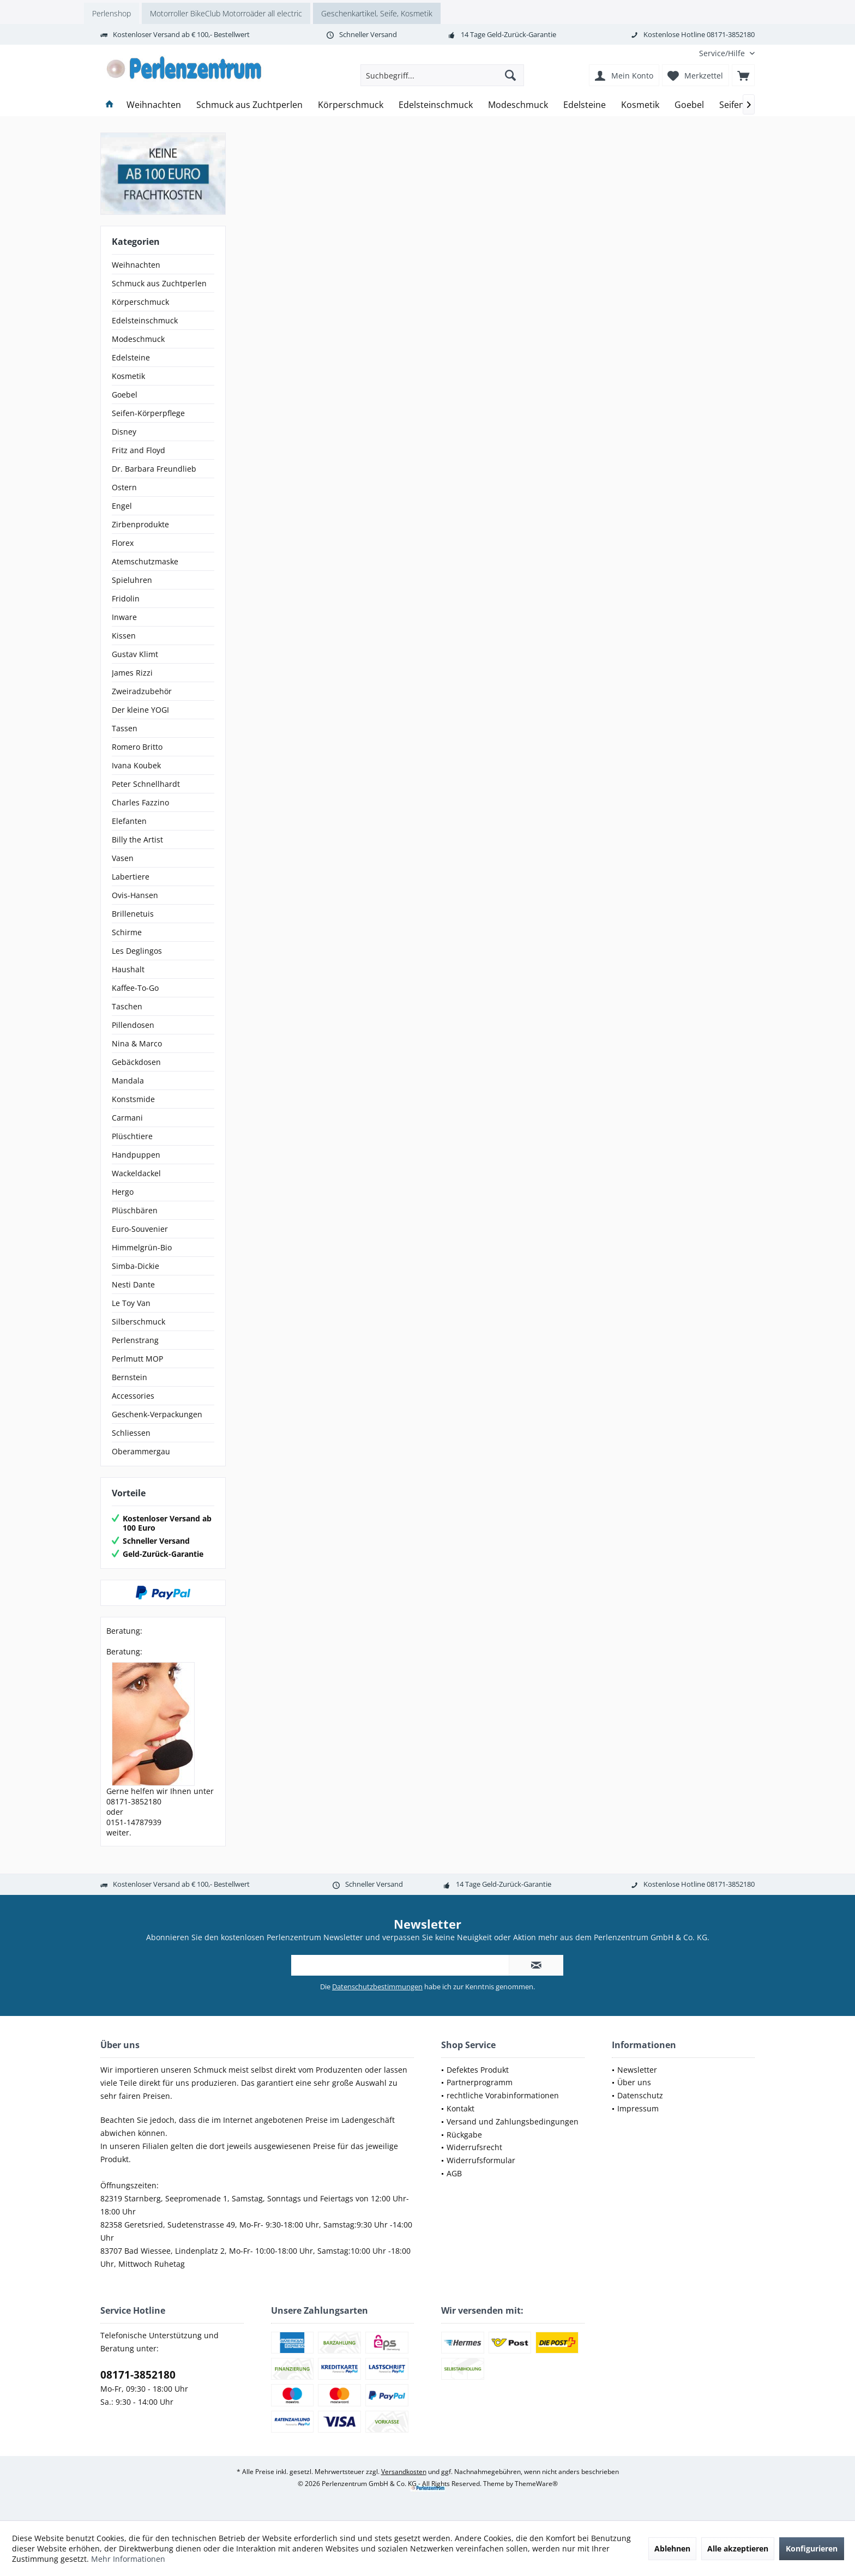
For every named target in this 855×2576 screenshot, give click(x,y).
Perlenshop (111, 13)
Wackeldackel (136, 1173)
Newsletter (637, 2070)
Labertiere (130, 876)
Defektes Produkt (478, 2070)
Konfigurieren (812, 2548)
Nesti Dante (133, 1284)
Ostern (124, 487)
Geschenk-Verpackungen (157, 1414)
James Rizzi (132, 672)
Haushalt (128, 969)
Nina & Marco (137, 1043)
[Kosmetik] (640, 105)
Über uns (634, 2082)
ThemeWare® (536, 2483)
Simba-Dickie (135, 1266)
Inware (124, 617)
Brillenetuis (133, 913)
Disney (124, 431)
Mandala (128, 1080)
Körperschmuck (140, 302)
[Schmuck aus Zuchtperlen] (249, 105)
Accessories (133, 1396)
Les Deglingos (137, 951)
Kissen (124, 635)
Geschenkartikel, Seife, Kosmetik (376, 13)
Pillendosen (133, 1025)
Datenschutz (640, 2095)
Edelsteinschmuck (145, 320)
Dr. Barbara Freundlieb (154, 469)
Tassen (124, 728)
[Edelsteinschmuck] (435, 105)
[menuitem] (723, 53)
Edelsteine (131, 357)
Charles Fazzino (140, 802)
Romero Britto (137, 747)
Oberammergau (141, 1451)
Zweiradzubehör (142, 691)
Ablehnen (672, 2548)
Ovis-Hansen (135, 895)
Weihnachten (136, 265)
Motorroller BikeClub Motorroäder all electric (226, 13)
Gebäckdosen (136, 1062)
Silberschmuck (138, 1321)
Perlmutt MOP (137, 1358)
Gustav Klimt (135, 654)
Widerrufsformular (481, 2160)
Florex (123, 543)
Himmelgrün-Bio (142, 1247)
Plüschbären (135, 1210)
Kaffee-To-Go (135, 988)
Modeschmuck (138, 339)
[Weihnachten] (154, 105)
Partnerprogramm (480, 2082)
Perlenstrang (135, 1340)
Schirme (127, 932)
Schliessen (131, 1433)
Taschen (127, 1006)
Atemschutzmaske (145, 561)
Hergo (123, 1192)
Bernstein (129, 1377)
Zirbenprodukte (140, 524)
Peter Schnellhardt (146, 784)
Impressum (638, 2108)
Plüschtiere (132, 1136)
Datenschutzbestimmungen (377, 1986)
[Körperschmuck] (350, 105)
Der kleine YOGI (140, 710)
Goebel (124, 394)
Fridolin (126, 598)
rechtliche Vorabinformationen (503, 2095)
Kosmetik (128, 376)
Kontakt (460, 2108)
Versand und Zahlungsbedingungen (513, 2121)
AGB (454, 2173)
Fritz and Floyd (138, 450)
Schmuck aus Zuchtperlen (159, 283)
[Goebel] (689, 105)
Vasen (123, 858)
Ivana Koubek (136, 765)
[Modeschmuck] (518, 105)
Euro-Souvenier (140, 1229)
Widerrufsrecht (474, 2147)
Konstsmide (133, 1099)
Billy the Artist (137, 839)
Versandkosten (403, 2471)
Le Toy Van (131, 1303)
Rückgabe (464, 2134)
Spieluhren (132, 580)
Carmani (127, 1117)
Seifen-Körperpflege (148, 413)
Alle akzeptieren (737, 2548)
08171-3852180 (138, 2375)
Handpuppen (136, 1154)
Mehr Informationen (128, 2559)
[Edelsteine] (584, 105)
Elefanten (129, 821)
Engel (122, 506)
